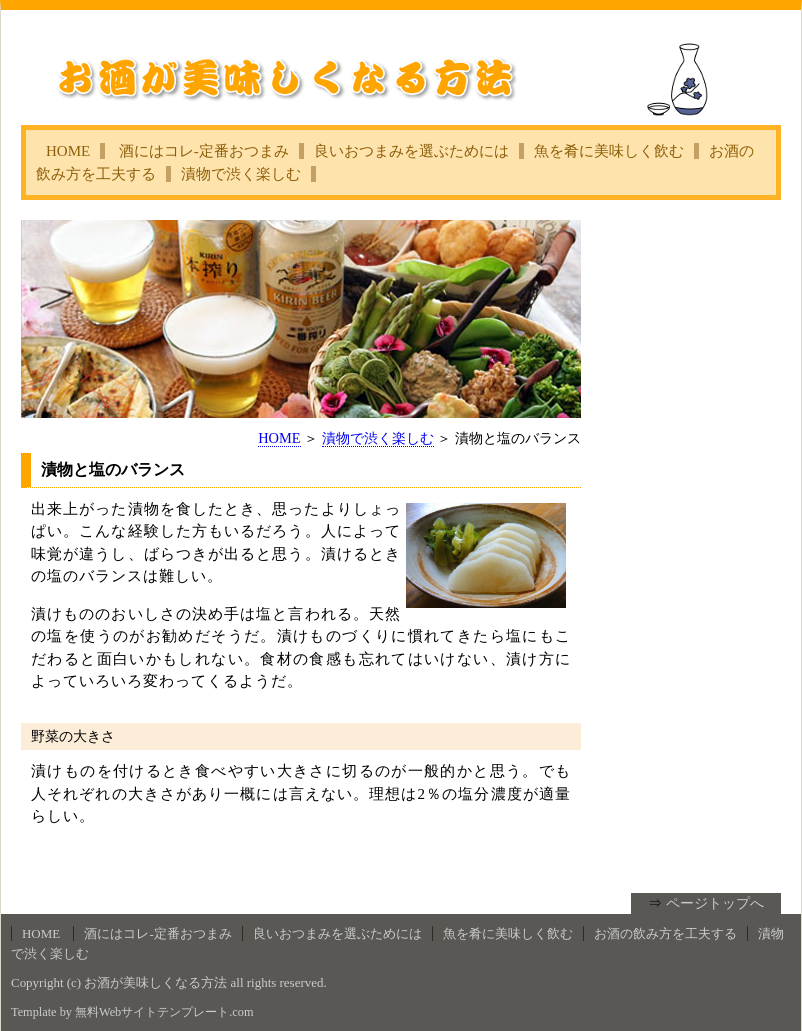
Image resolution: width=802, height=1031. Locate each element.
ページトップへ (715, 903)
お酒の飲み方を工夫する (665, 933)
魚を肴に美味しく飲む (609, 151)
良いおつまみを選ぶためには (411, 151)
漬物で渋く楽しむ (241, 174)
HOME (68, 151)
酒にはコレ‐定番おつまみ (204, 151)
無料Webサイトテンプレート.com (164, 1012)
